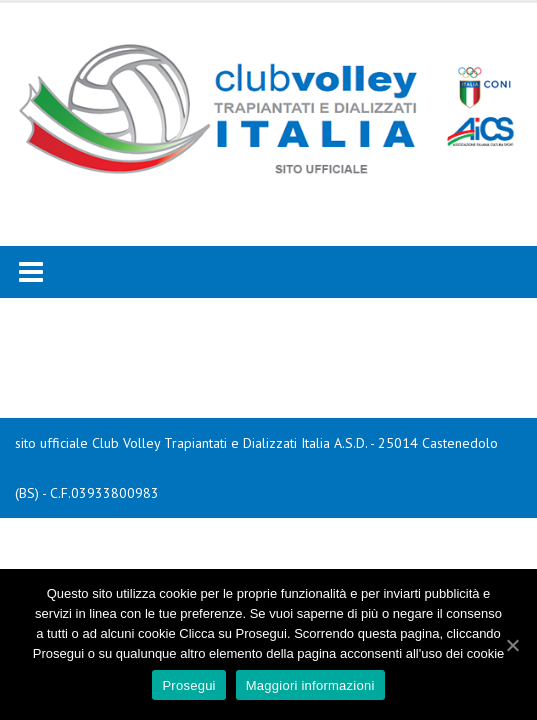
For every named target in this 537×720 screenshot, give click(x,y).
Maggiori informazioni (310, 685)
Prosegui (188, 685)
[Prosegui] (512, 645)
